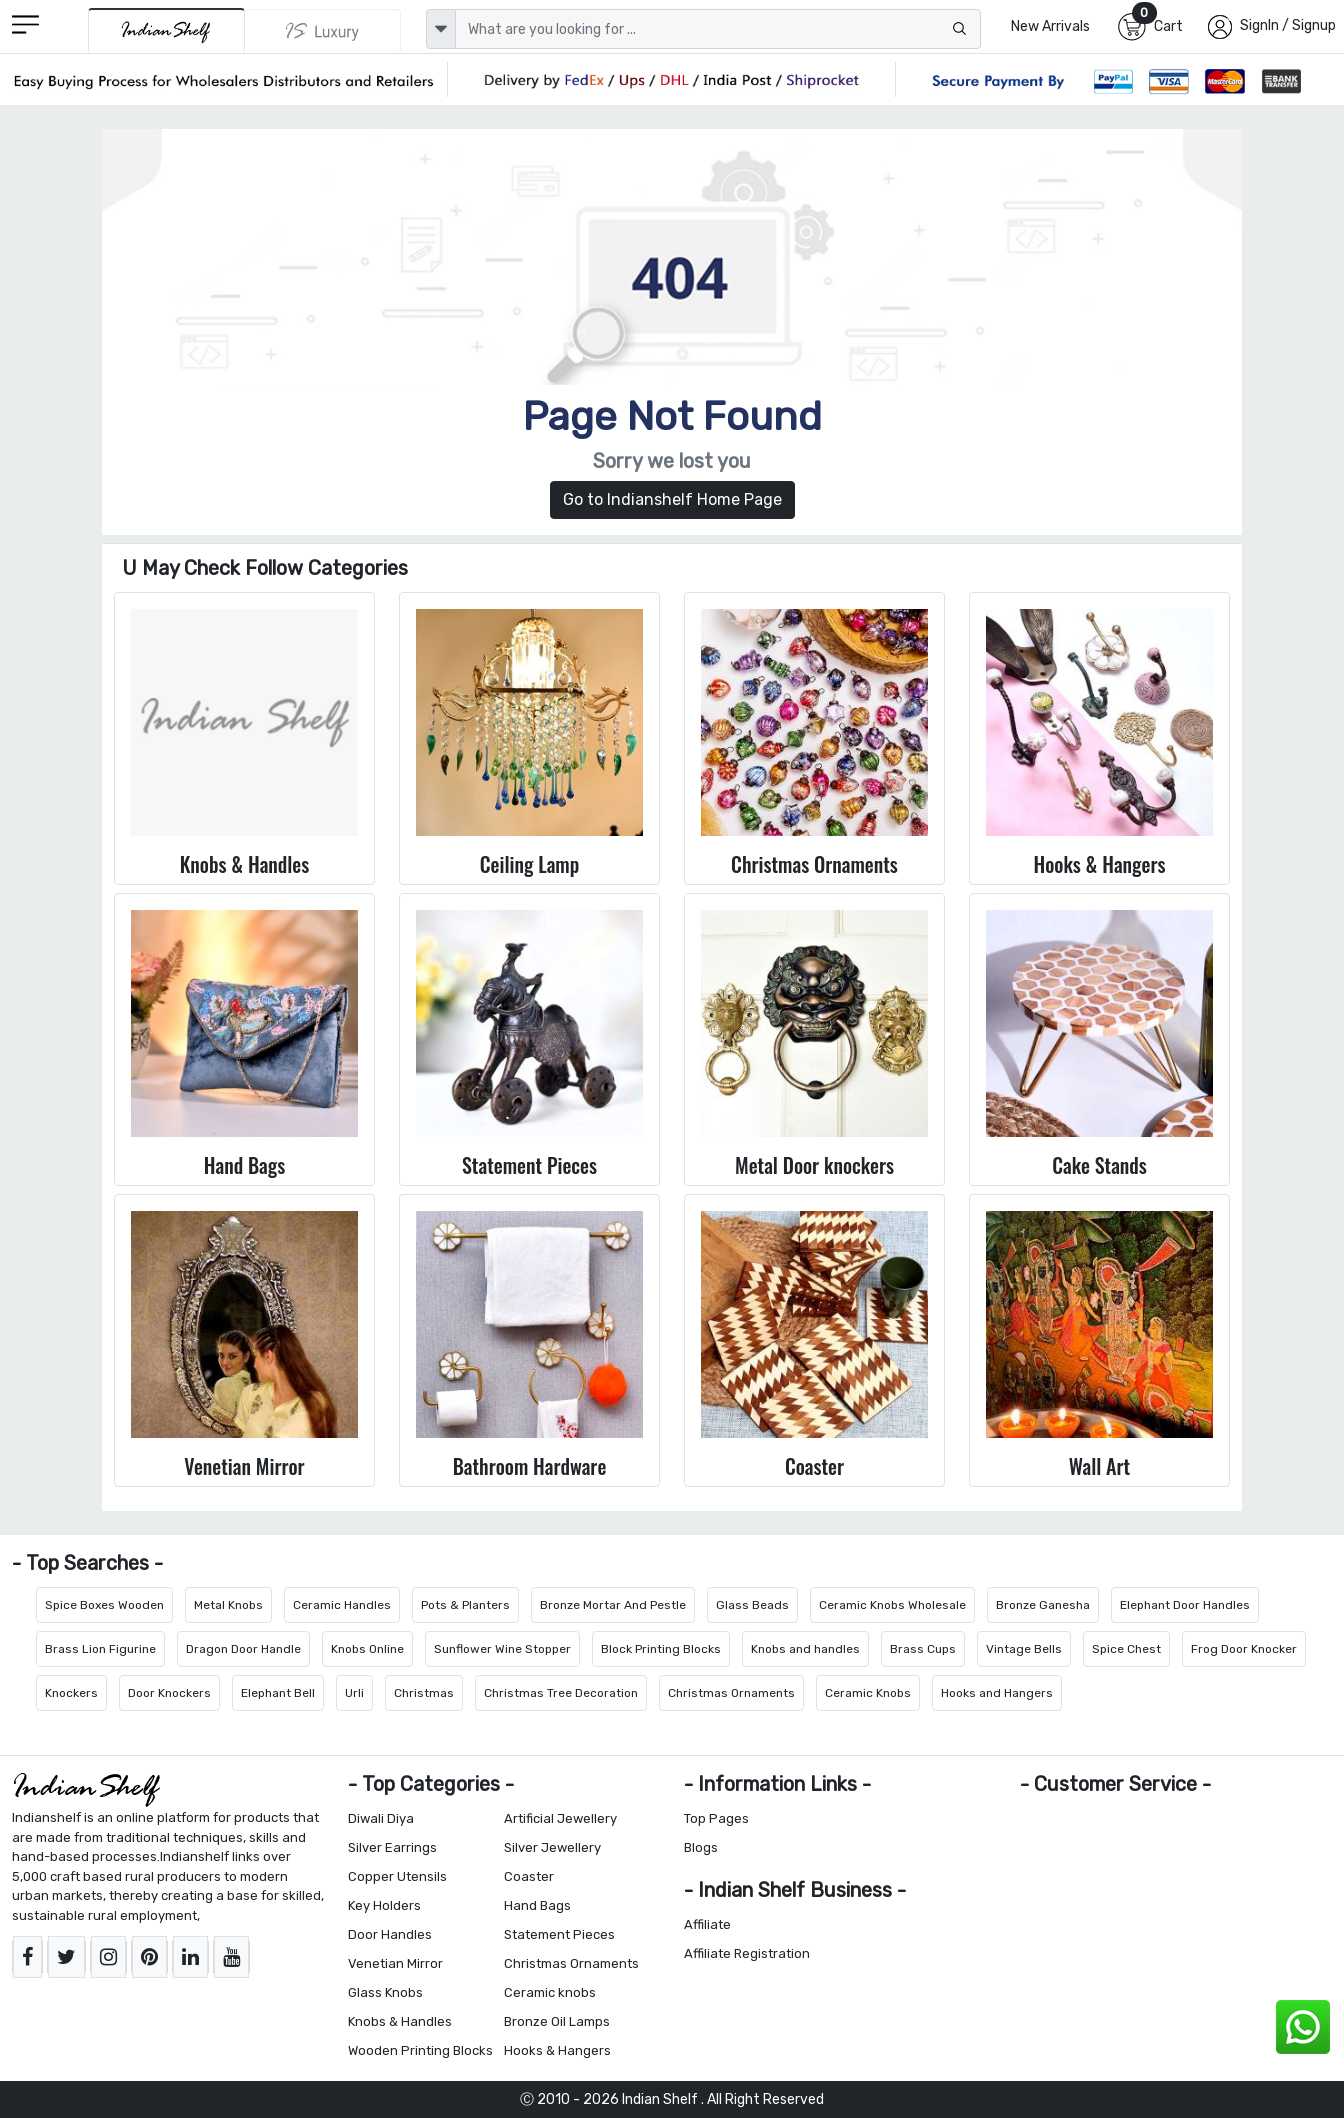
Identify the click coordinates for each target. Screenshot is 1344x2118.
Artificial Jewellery (560, 1818)
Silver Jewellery (552, 1847)
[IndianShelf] (166, 30)
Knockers (71, 1693)
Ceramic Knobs (868, 1693)
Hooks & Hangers (557, 2050)
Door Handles (390, 1934)
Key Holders (384, 1905)
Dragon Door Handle (243, 1649)
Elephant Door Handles (1185, 1605)
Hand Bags (537, 1905)
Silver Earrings (392, 1847)
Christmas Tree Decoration (561, 1693)
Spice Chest (1126, 1649)
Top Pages (716, 1818)
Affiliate (707, 1924)
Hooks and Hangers (997, 1693)
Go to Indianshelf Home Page (672, 499)
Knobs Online (367, 1649)
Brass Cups (923, 1649)
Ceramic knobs (550, 1992)
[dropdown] (441, 29)
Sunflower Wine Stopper (502, 1649)
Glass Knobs (385, 1992)
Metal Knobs (228, 1605)
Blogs (701, 1847)
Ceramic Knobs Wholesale (892, 1605)
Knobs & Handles (400, 2021)
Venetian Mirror (395, 1963)
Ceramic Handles (342, 1605)
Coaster (529, 1876)
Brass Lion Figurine (100, 1649)
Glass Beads (752, 1605)
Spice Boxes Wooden (104, 1605)
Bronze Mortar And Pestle (613, 1605)
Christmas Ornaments (731, 1693)
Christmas (424, 1693)
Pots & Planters (465, 1605)
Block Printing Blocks (661, 1649)
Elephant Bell (278, 1693)
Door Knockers (169, 1693)
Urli (354, 1693)
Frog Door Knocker (1244, 1649)
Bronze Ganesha (1043, 1605)
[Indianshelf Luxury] (323, 31)
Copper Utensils (397, 1876)
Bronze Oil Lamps (557, 2021)
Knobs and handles (805, 1649)
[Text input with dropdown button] (718, 29)
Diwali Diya (381, 1818)
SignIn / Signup (1288, 25)
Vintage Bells (1024, 1649)
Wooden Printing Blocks (420, 2050)
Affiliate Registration (747, 1953)
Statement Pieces (559, 1934)
